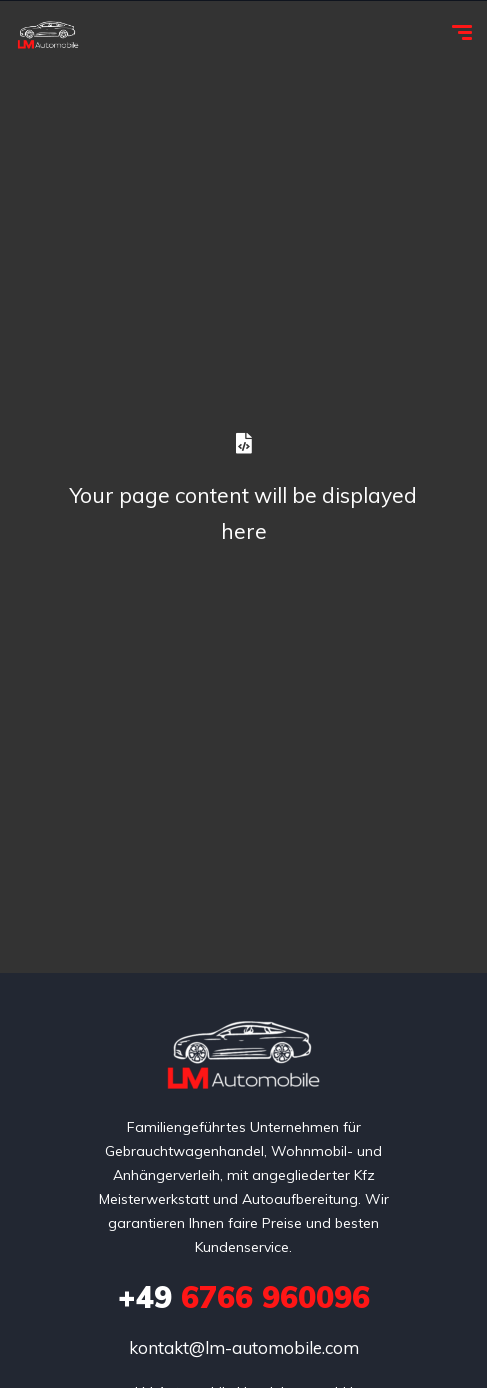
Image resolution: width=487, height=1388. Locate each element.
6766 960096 (244, 1297)
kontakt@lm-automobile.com (244, 1347)
